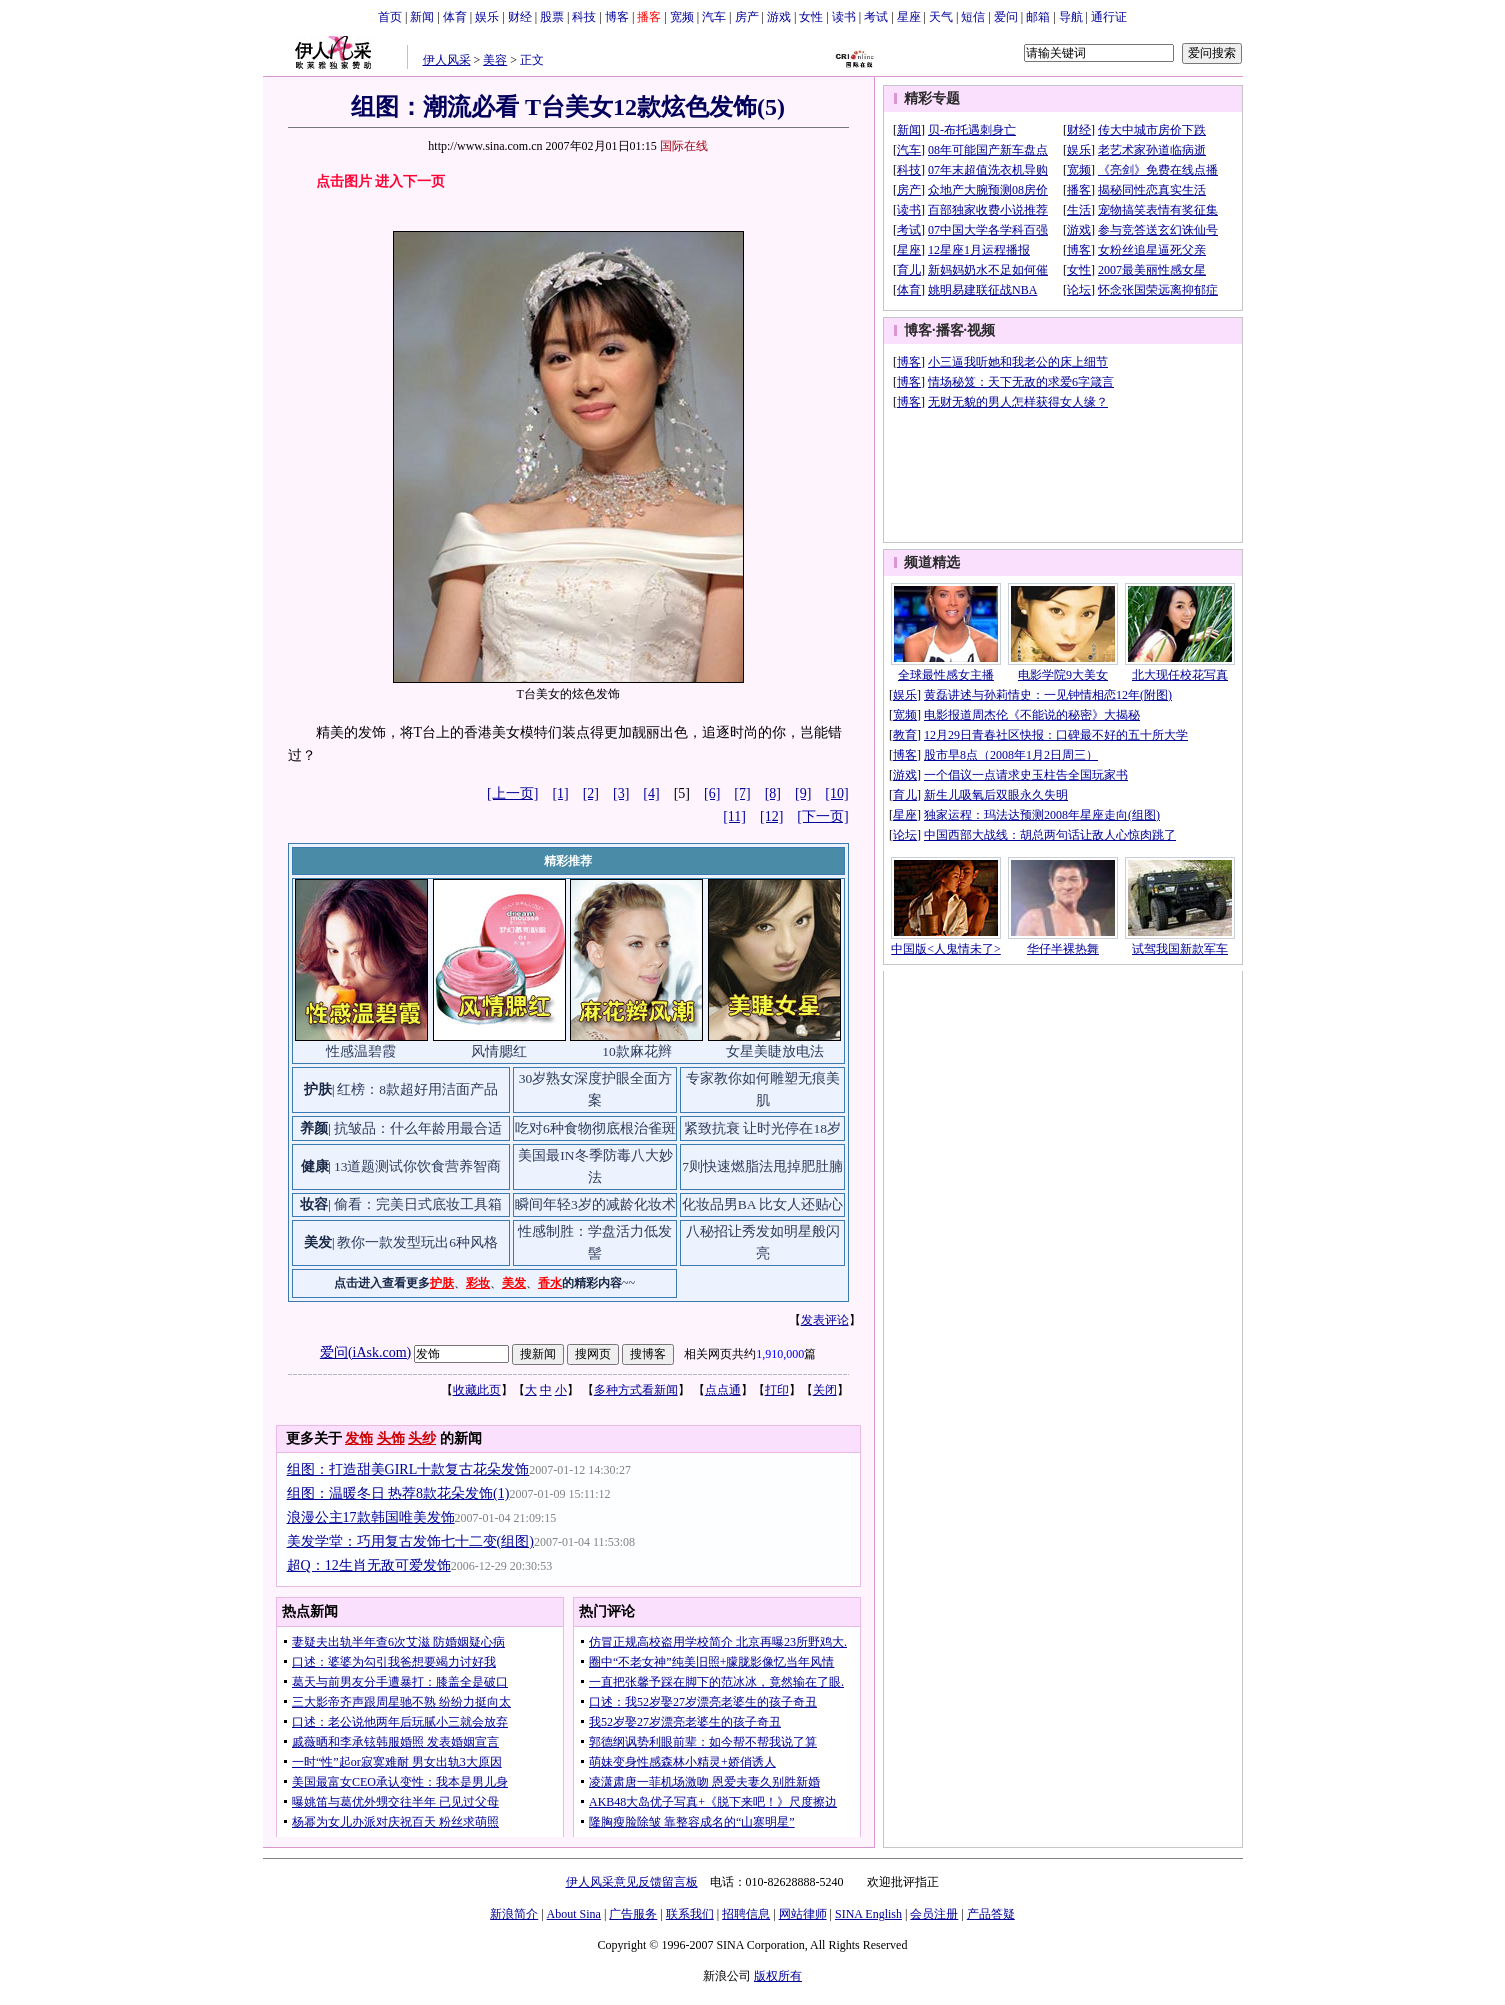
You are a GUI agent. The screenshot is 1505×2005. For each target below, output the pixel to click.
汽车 (714, 17)
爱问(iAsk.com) (365, 1352)
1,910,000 (780, 1354)
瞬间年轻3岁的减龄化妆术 (595, 1204)
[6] (712, 793)
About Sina (574, 1914)
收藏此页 (477, 1390)
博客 (617, 17)
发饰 (359, 1438)
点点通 (723, 1390)
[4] (651, 793)
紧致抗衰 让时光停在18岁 (762, 1128)
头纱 (422, 1438)
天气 (941, 17)
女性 (811, 17)
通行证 (1109, 17)
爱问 (1006, 17)
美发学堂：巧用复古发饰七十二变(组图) (410, 1541)
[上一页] (512, 793)
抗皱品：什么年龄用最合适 (418, 1128)
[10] (836, 793)
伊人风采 (447, 60)
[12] (771, 816)
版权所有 (778, 1976)
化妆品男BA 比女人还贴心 (762, 1204)
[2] (591, 793)
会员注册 (934, 1914)
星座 (909, 17)
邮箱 (1038, 17)
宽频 (682, 17)
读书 (844, 17)
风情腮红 (499, 1051)
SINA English (868, 1914)
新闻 (422, 17)
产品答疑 (991, 1914)
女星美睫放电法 (775, 1051)
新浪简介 (514, 1914)
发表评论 (825, 1320)
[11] (734, 816)
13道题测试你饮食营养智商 (418, 1166)
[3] (621, 793)
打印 (777, 1390)
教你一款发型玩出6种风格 (417, 1242)
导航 (1071, 17)
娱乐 (487, 17)
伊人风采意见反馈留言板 (632, 1882)
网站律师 (803, 1914)
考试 (876, 17)
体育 (455, 17)
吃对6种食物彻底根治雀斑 (595, 1128)
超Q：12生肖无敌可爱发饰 (369, 1565)
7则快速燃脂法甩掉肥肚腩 (762, 1166)
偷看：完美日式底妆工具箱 (418, 1204)
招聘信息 (746, 1914)
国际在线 (684, 146)
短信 (973, 17)
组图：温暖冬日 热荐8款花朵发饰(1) (398, 1493)
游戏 (779, 17)
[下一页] (822, 816)
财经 (520, 17)
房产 (747, 17)
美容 (495, 60)
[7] (742, 793)
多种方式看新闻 (636, 1390)
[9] (803, 793)
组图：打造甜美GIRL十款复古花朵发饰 (408, 1469)
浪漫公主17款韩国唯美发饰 (371, 1517)
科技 (584, 17)
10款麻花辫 (637, 1051)
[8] (773, 793)
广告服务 (633, 1914)
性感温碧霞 (361, 1051)
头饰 (391, 1438)
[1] (560, 793)
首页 (390, 17)
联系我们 (690, 1914)
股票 (552, 17)
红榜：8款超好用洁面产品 (417, 1089)
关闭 (825, 1390)
